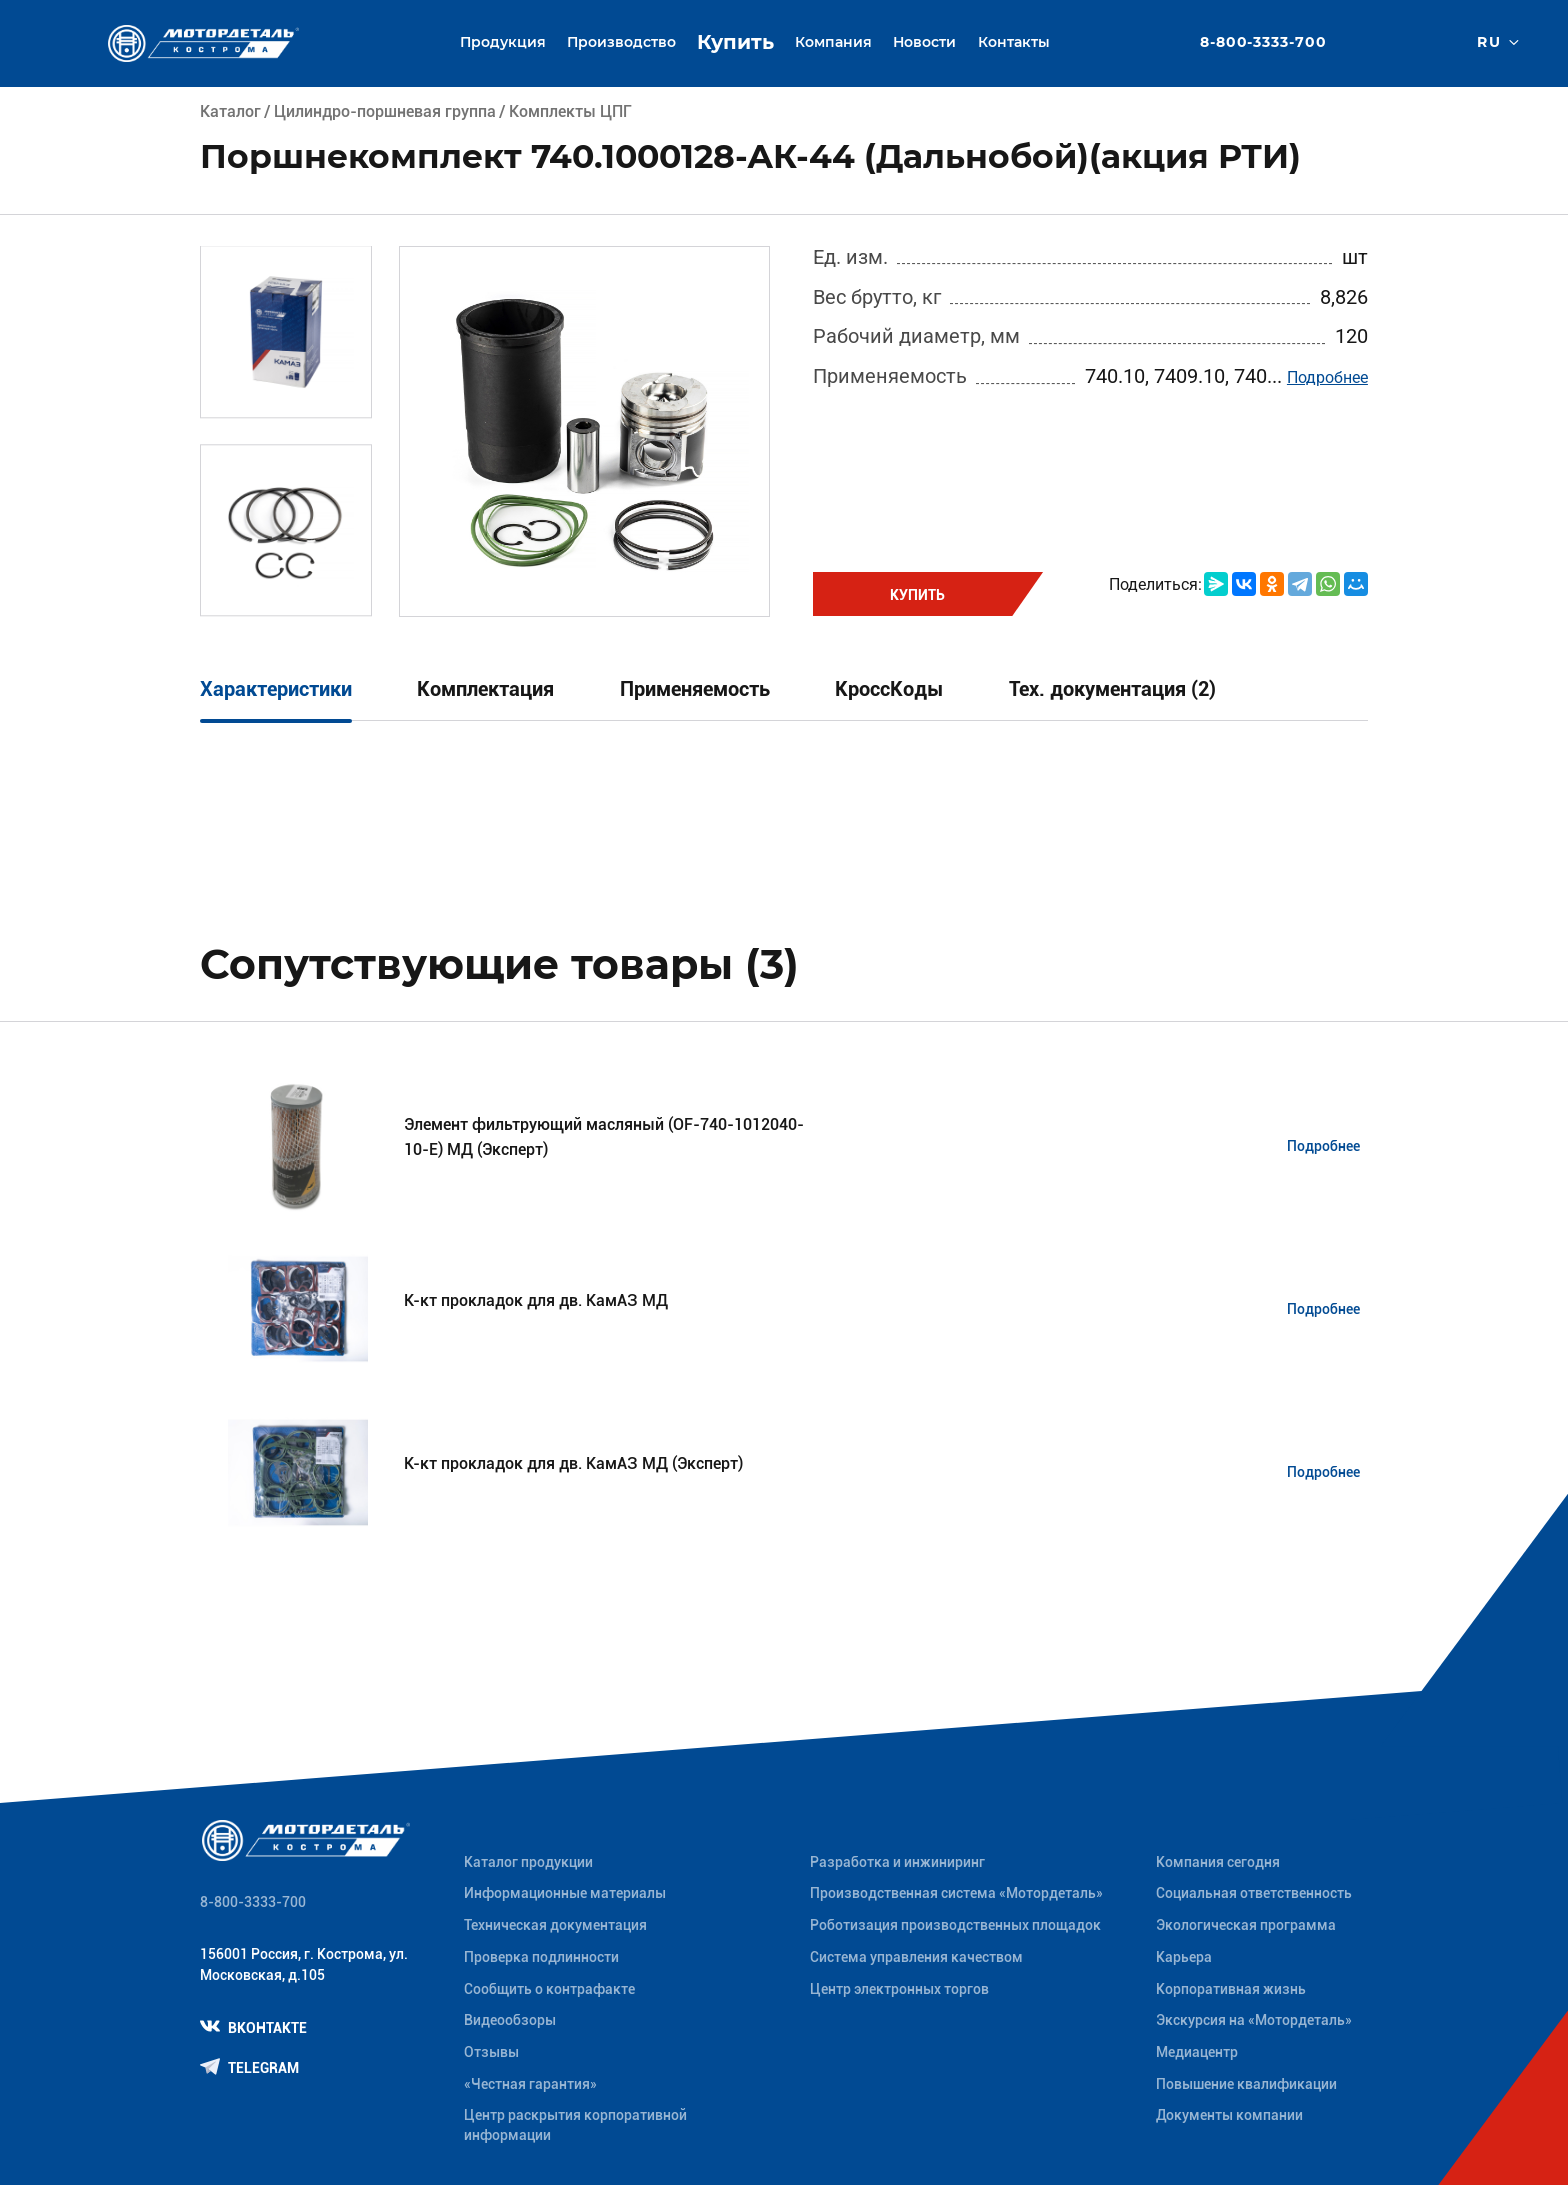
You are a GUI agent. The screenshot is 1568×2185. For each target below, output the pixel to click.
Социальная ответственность (1254, 1893)
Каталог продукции (528, 1862)
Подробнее (1327, 377)
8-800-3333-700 (1264, 43)
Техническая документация (555, 1925)
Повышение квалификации (1246, 2084)
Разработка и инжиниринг (897, 1862)
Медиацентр (1197, 2052)
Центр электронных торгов (899, 1989)
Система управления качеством (916, 1957)
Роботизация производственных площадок (955, 1925)
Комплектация (485, 689)
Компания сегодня (1218, 1862)
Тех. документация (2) (1112, 689)
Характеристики (276, 689)
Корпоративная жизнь (1231, 1989)
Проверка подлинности (541, 1957)
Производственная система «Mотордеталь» (956, 1893)
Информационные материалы (565, 1893)
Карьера (1184, 1957)
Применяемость (695, 689)
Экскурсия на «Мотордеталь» (1254, 2020)
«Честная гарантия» (530, 2084)
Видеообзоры (510, 2020)
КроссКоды (889, 689)
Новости (924, 42)
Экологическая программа (1246, 1925)
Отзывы (491, 2052)
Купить (735, 42)
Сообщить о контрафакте (549, 1989)
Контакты (1014, 42)
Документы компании (1229, 2115)
